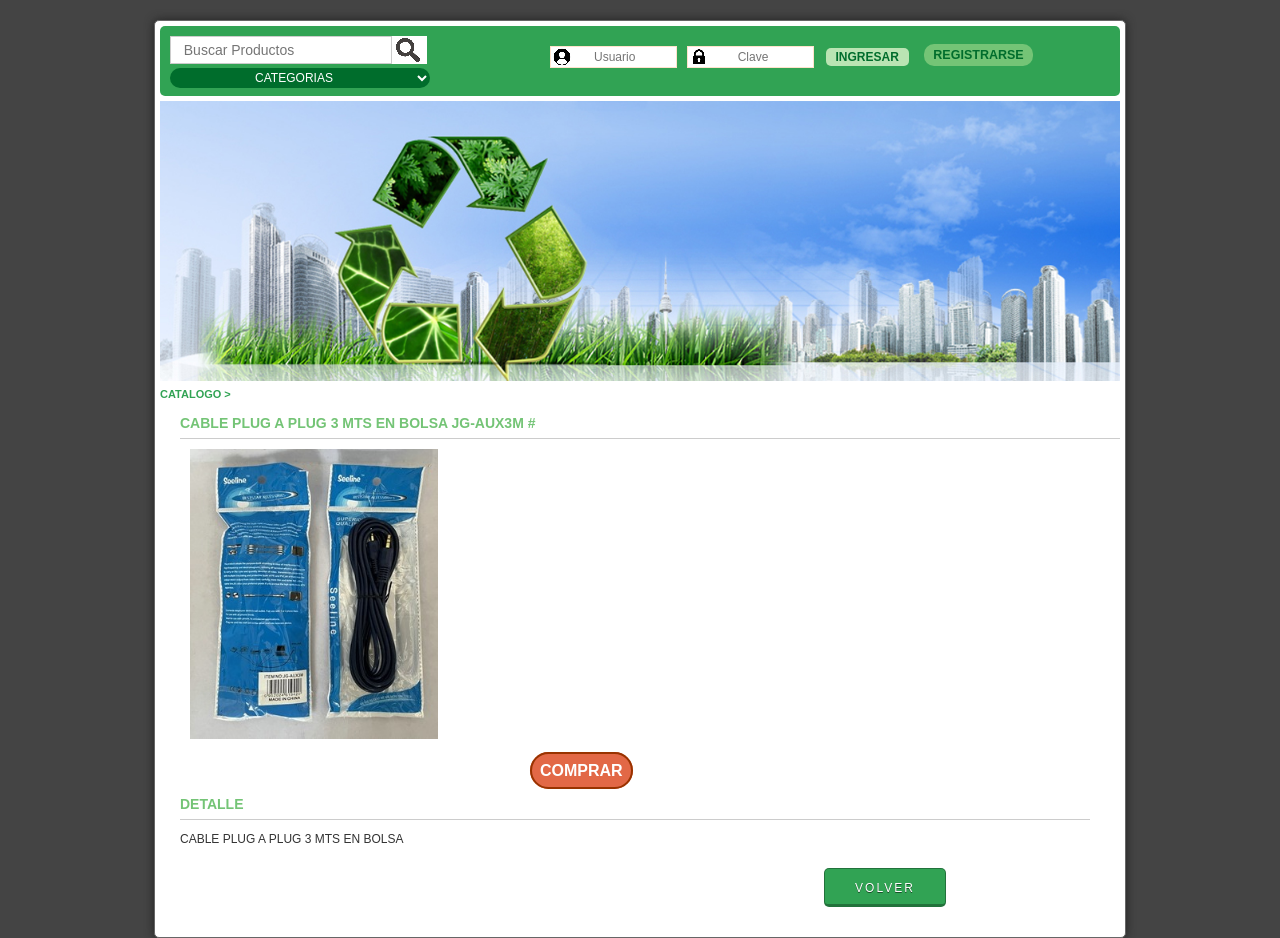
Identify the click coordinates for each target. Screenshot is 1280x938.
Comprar (581, 770)
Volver (885, 888)
